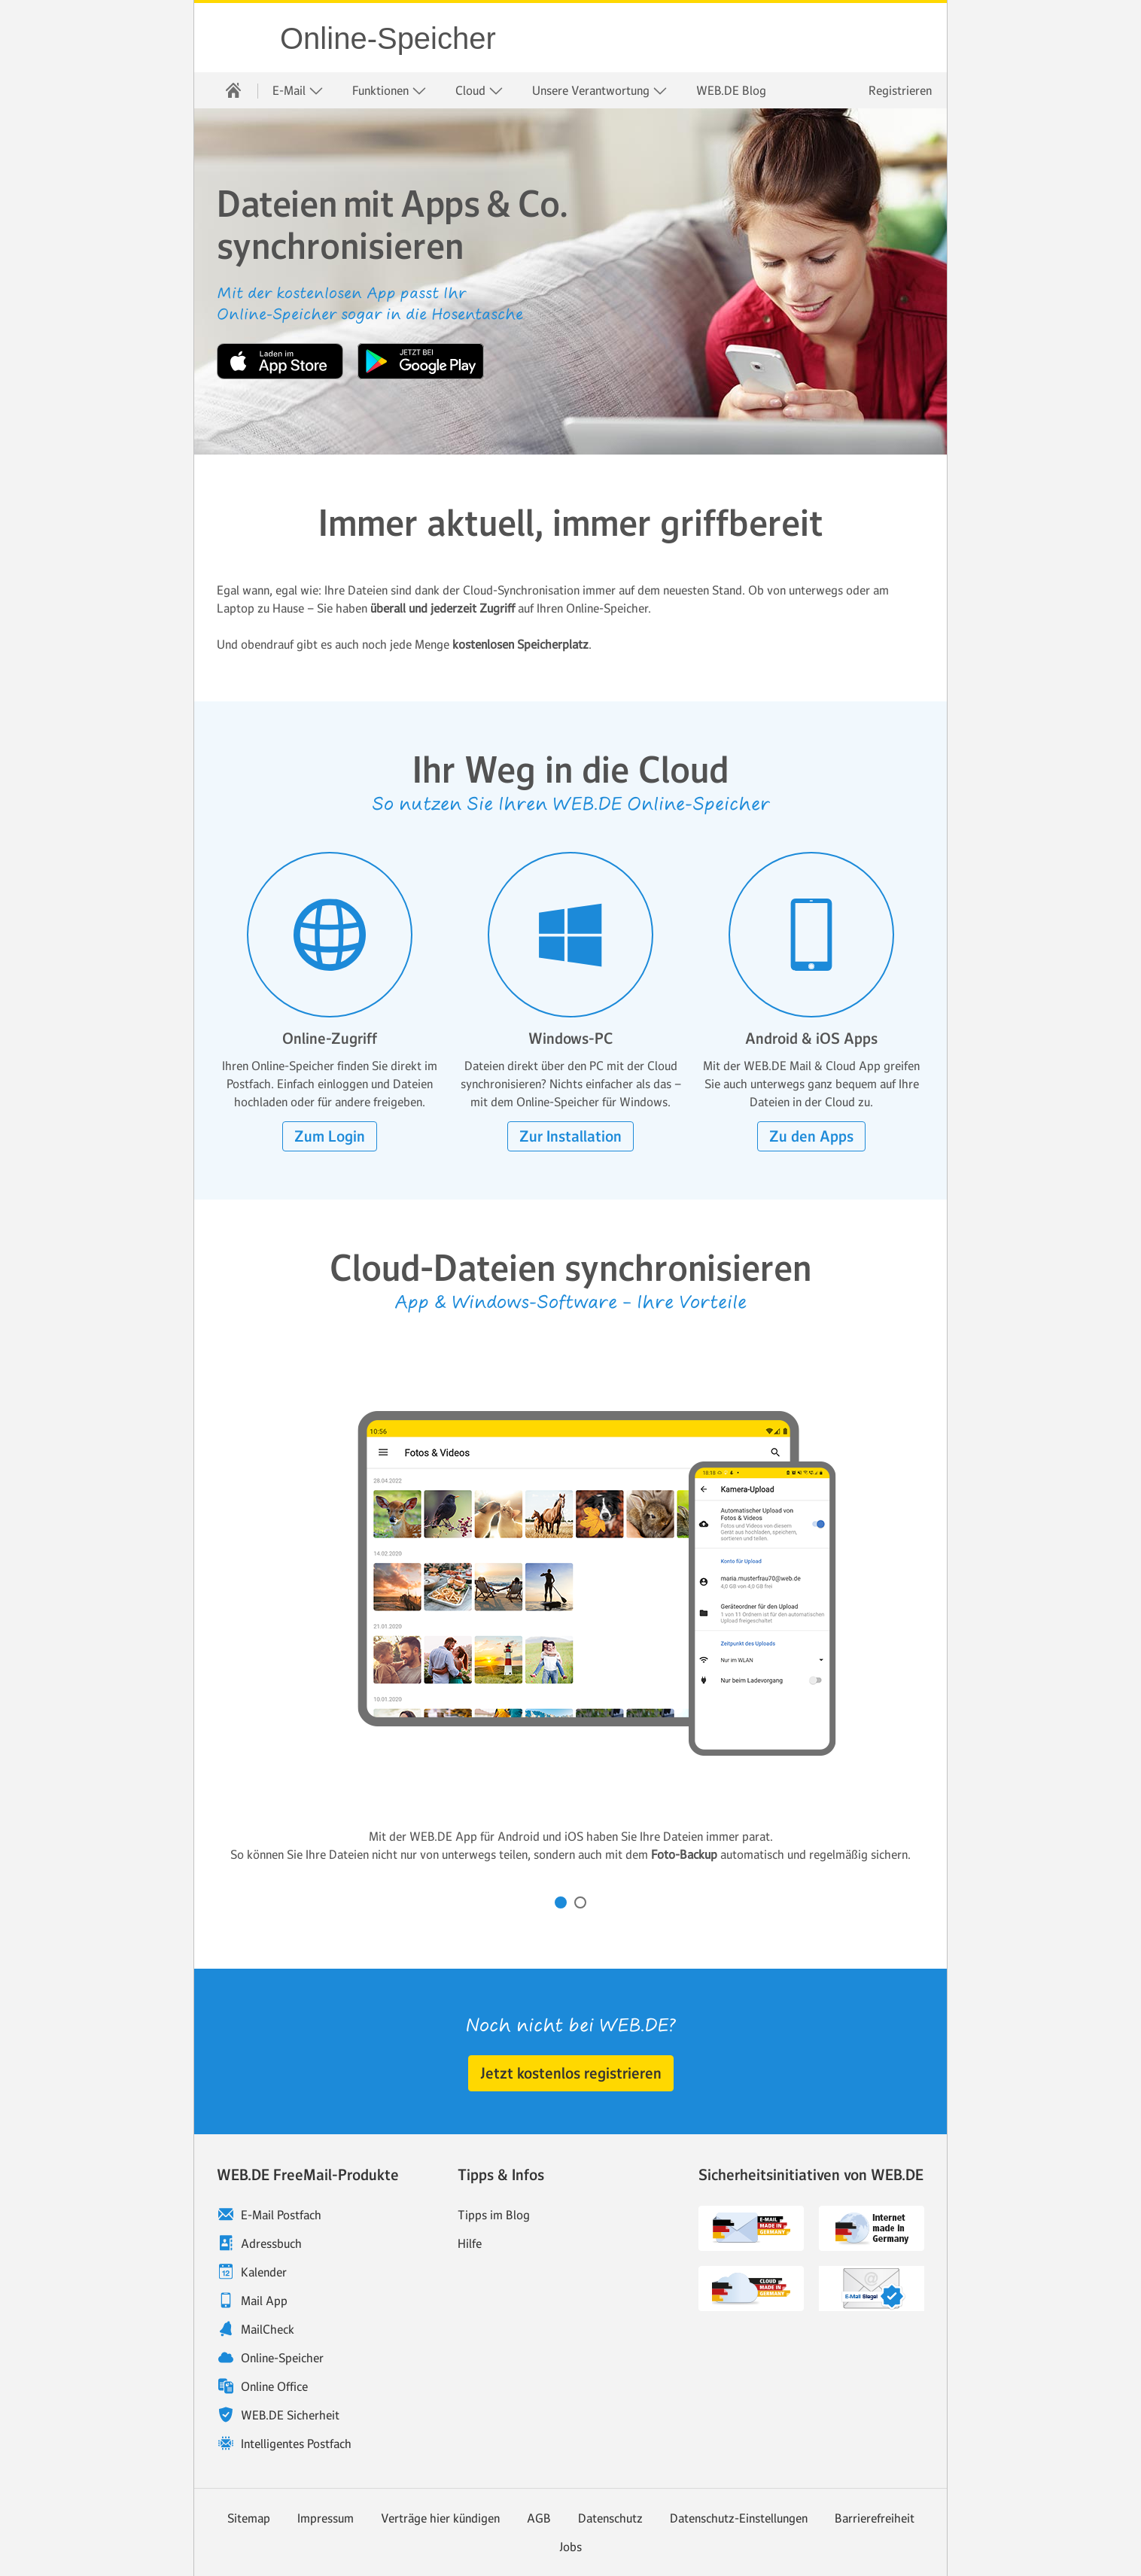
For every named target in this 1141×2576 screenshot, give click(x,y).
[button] (329, 1136)
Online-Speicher (388, 38)
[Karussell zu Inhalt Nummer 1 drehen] (561, 1902)
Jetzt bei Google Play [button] (421, 361)
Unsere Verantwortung (600, 91)
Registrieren (900, 90)
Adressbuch (271, 2243)
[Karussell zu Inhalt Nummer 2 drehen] (580, 1902)
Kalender (264, 2271)
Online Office (274, 2386)
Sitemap (248, 2518)
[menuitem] (233, 90)
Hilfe (470, 2243)
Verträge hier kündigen (440, 2518)
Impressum (325, 2518)
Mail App (264, 2300)
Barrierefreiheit (874, 2518)
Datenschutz (610, 2518)
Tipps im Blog (494, 2214)
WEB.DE (238, 38)
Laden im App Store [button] (280, 361)
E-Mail (298, 91)
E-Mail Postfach (281, 2214)
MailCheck (267, 2329)
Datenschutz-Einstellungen (739, 2518)
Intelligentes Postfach (296, 2443)
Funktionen (389, 91)
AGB (539, 2518)
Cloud (479, 91)
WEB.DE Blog (731, 90)
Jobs (570, 2546)
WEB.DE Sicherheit (290, 2414)
